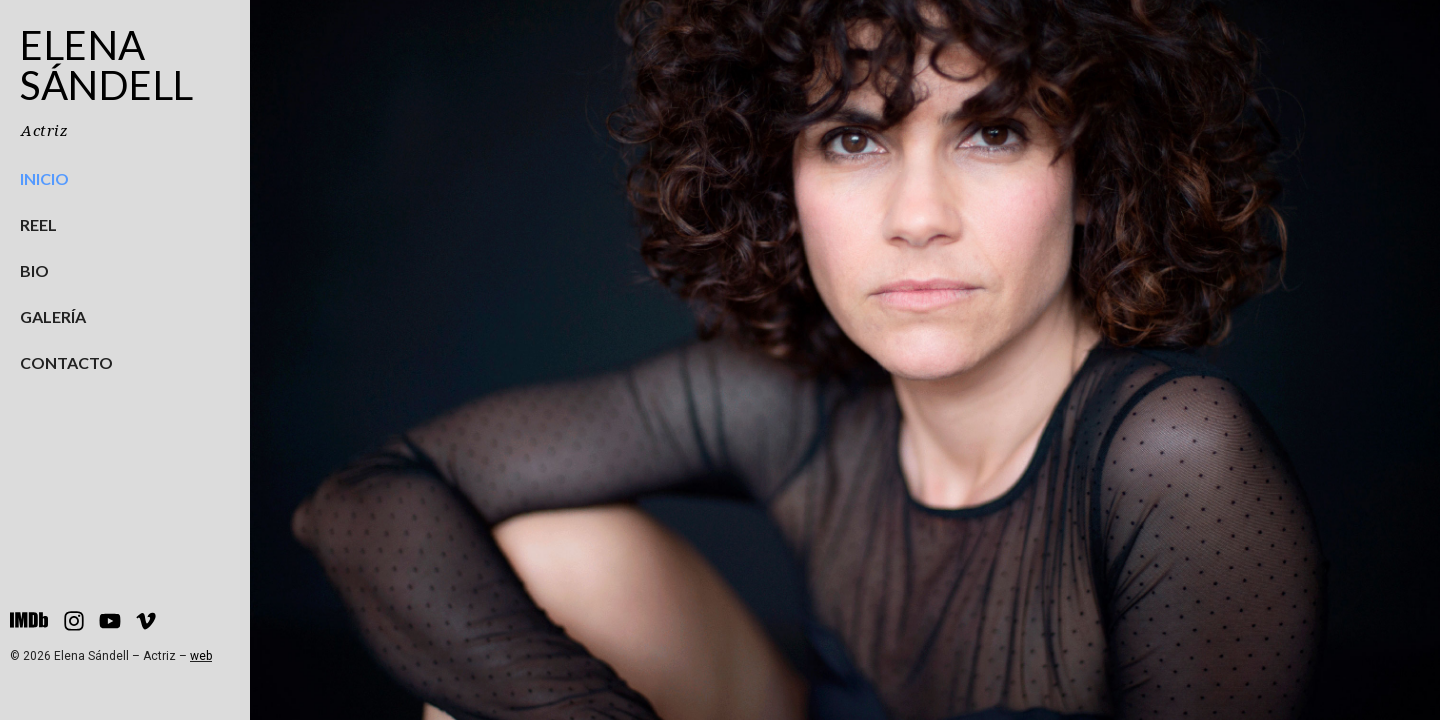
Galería (53, 316)
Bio (34, 270)
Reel (38, 224)
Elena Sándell (107, 65)
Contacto (66, 362)
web (201, 656)
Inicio (44, 178)
